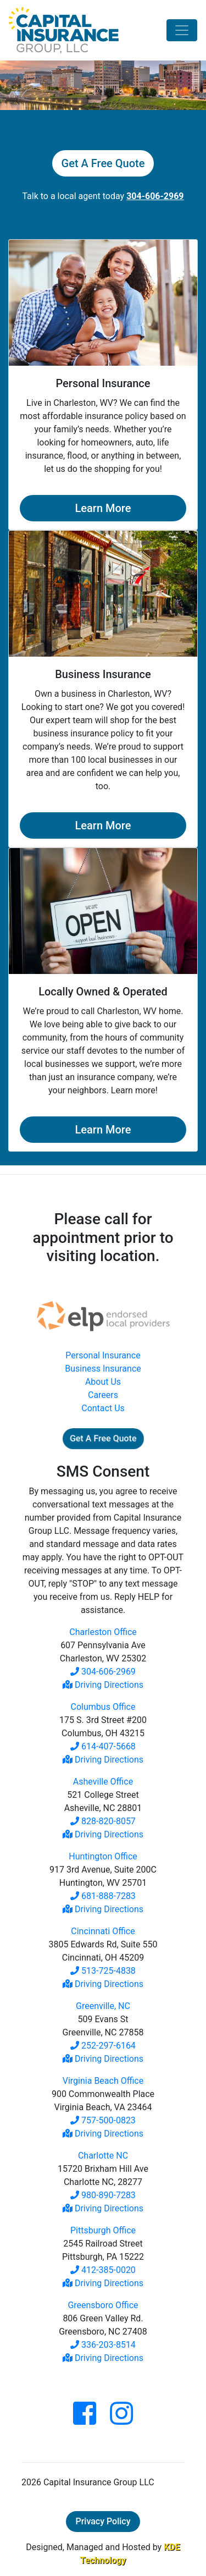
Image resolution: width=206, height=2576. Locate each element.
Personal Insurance (102, 1355)
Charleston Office (103, 1632)
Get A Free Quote (103, 163)
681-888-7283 (103, 1896)
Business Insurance (103, 1368)
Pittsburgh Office (103, 2230)
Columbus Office (103, 1707)
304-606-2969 (103, 1671)
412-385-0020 (103, 2270)
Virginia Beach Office (103, 2081)
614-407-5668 (103, 1746)
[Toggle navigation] (181, 30)
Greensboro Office (103, 2305)
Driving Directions (103, 1685)
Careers (103, 1395)
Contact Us (103, 1408)
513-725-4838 (103, 1971)
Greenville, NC (103, 2006)
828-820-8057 (103, 1821)
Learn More (103, 508)
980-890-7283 (103, 2195)
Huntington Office (103, 1856)
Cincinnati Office (103, 1931)
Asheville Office (103, 1781)
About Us (103, 1382)
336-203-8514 (103, 2345)
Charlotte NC (103, 2155)
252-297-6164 (103, 2045)
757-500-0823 (103, 2120)
